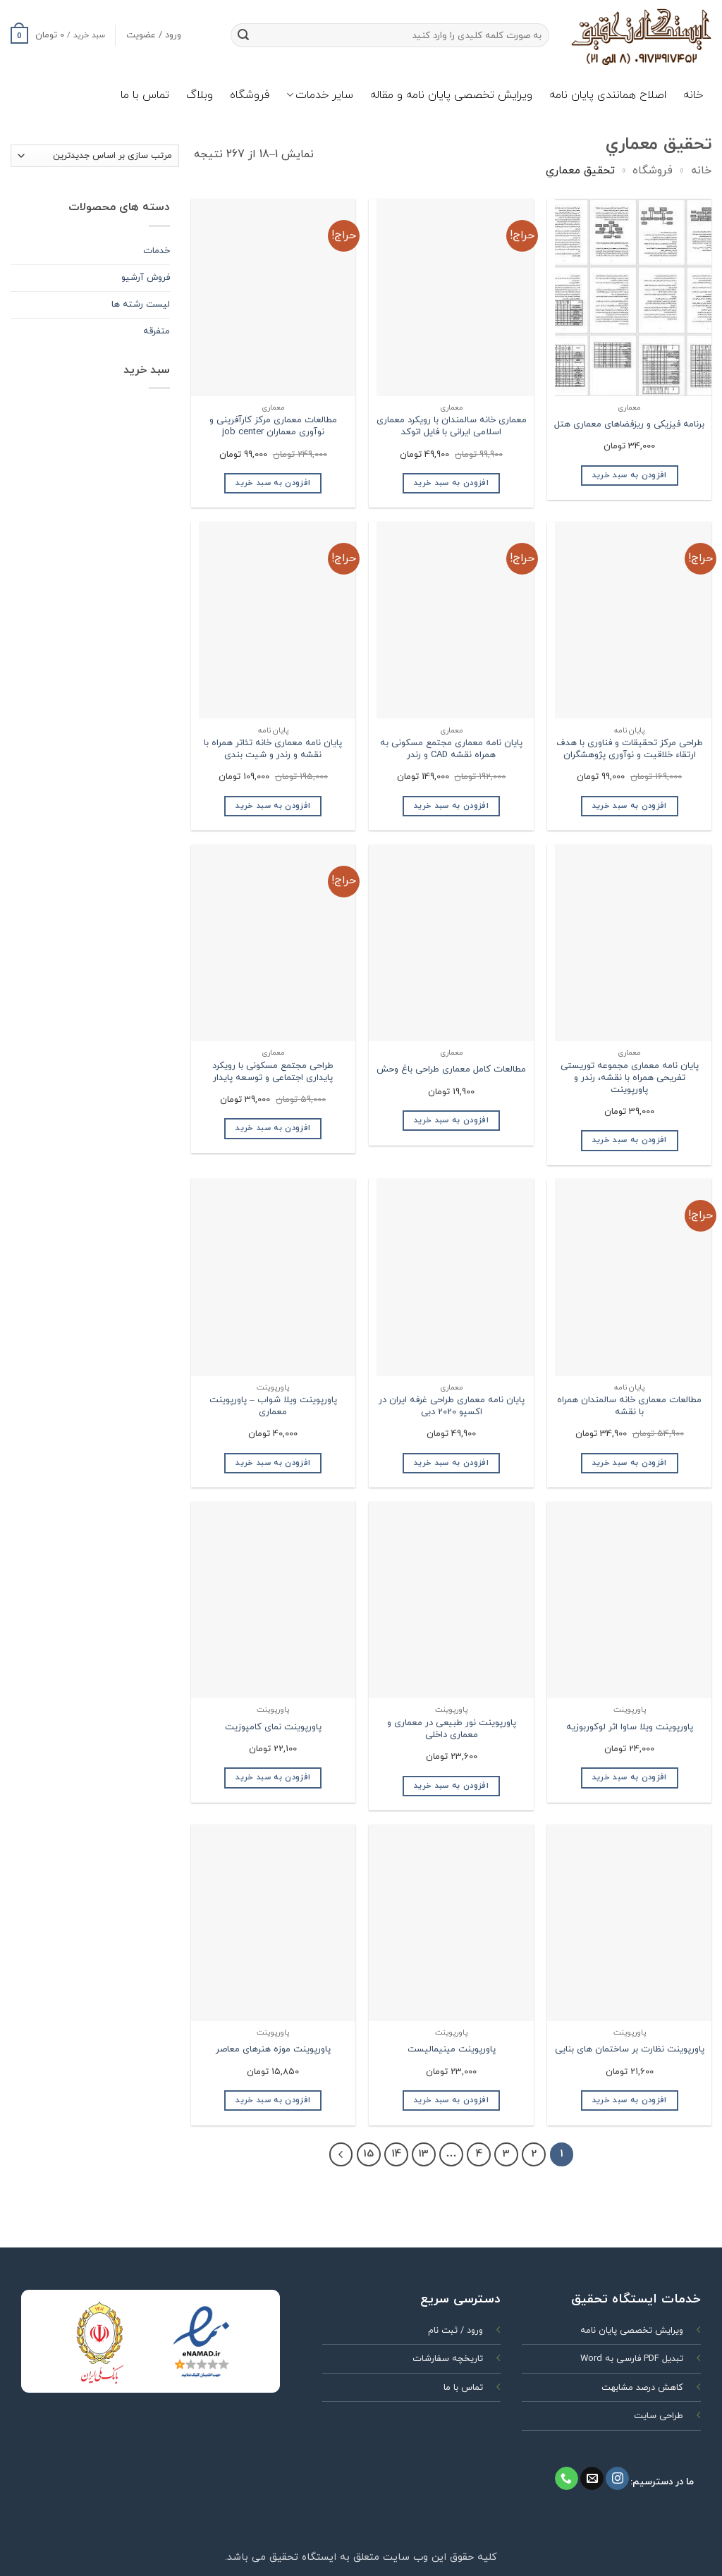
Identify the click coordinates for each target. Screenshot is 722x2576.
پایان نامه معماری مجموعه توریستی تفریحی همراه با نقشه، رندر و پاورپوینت (630, 1078)
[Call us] (566, 2479)
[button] (58, 35)
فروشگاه (249, 95)
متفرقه (156, 331)
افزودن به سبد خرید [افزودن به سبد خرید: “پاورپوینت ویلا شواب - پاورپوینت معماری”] (272, 1462)
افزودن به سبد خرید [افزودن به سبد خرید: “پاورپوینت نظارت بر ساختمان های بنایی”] (629, 2100)
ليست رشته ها (140, 304)
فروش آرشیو (145, 277)
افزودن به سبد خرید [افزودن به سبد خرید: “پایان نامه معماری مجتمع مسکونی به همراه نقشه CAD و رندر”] (451, 805)
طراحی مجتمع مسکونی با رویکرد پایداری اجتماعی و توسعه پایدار (273, 1072)
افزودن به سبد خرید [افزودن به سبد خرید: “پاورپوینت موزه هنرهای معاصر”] (272, 2100)
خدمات (156, 251)
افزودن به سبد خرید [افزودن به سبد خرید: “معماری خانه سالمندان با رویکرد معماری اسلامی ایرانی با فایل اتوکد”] (451, 483)
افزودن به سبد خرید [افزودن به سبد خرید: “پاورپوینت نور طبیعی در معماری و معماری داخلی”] (451, 1785)
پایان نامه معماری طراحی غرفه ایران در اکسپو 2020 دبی (452, 1406)
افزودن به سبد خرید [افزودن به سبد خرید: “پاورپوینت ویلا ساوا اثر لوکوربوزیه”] (629, 1777)
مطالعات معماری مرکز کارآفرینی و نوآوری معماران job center (273, 426)
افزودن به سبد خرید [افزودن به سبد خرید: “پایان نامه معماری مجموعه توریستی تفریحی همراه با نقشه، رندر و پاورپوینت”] (629, 1140)
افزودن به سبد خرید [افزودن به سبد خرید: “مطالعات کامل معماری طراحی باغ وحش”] (451, 1120)
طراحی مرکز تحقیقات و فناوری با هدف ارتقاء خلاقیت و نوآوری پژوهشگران (629, 749)
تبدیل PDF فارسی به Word (631, 2359)
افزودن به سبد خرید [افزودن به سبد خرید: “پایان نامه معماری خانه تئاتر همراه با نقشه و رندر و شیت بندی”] (272, 805)
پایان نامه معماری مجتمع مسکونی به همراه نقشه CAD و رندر (451, 749)
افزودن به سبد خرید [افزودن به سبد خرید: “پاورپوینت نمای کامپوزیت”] (272, 1777)
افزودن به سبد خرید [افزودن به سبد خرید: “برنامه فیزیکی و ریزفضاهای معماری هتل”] (629, 475)
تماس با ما (145, 95)
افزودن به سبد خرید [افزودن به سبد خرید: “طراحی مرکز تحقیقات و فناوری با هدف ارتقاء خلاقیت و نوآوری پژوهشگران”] (629, 805)
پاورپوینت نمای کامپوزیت (273, 1728)
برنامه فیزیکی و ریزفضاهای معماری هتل (629, 425)
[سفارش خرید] (95, 156)
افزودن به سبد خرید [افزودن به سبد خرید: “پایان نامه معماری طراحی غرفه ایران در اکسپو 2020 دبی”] (451, 1462)
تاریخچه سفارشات (447, 2359)
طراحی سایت (658, 2416)
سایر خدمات (319, 95)
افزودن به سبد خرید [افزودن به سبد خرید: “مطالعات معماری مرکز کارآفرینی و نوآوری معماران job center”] (272, 483)
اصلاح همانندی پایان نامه (607, 95)
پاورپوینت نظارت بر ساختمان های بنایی (629, 2050)
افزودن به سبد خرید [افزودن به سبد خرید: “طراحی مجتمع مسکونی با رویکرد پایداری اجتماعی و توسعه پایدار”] (272, 1128)
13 (423, 2154)
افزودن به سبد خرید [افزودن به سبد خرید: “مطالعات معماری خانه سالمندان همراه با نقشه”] (629, 1462)
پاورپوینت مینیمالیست (452, 2050)
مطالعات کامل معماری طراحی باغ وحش (451, 1070)
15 (368, 2154)
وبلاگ (199, 95)
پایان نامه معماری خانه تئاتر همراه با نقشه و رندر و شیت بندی (273, 749)
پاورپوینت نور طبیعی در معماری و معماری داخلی (451, 1729)
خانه (693, 95)
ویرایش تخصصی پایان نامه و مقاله (451, 95)
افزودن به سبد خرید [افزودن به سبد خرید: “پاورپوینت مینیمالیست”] (451, 2100)
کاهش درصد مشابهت (642, 2387)
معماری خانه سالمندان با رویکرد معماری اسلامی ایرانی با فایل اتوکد (452, 426)
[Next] (341, 2154)
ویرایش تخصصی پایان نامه (631, 2330)
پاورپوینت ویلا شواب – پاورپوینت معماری (273, 1406)
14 (396, 2154)
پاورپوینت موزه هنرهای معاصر (273, 2050)
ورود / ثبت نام (455, 2330)
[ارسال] (244, 35)
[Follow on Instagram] (617, 2479)
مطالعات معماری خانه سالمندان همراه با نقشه (629, 1406)
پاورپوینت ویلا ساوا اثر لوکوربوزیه (629, 1728)
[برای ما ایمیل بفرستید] (592, 2479)
